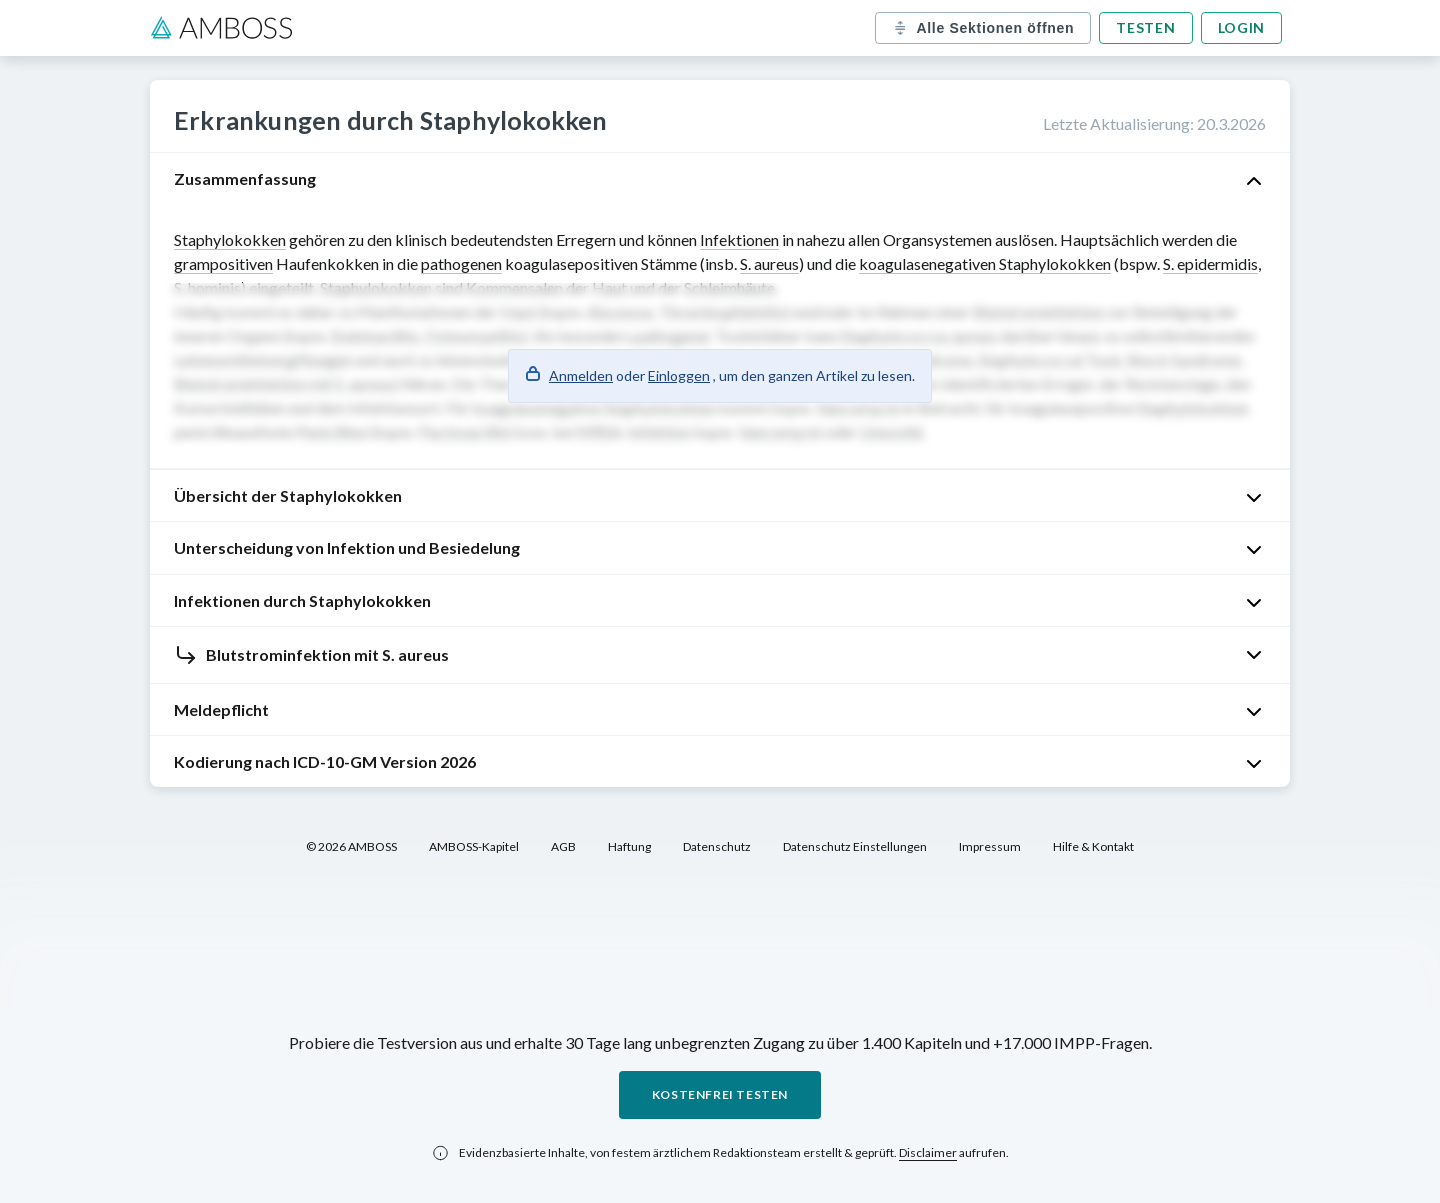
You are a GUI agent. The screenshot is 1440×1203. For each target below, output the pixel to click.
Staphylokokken (230, 239)
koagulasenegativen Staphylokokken (985, 263)
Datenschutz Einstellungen (855, 846)
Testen (1145, 27)
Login (1242, 27)
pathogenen (461, 263)
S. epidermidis (1210, 263)
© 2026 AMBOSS (351, 846)
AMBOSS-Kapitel (474, 846)
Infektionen (739, 239)
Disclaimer (928, 1152)
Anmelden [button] (581, 375)
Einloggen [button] (679, 375)
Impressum (990, 846)
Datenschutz (717, 846)
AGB (563, 846)
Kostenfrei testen (720, 1094)
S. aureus (769, 263)
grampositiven (223, 263)
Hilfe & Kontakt (1093, 846)
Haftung (629, 846)
